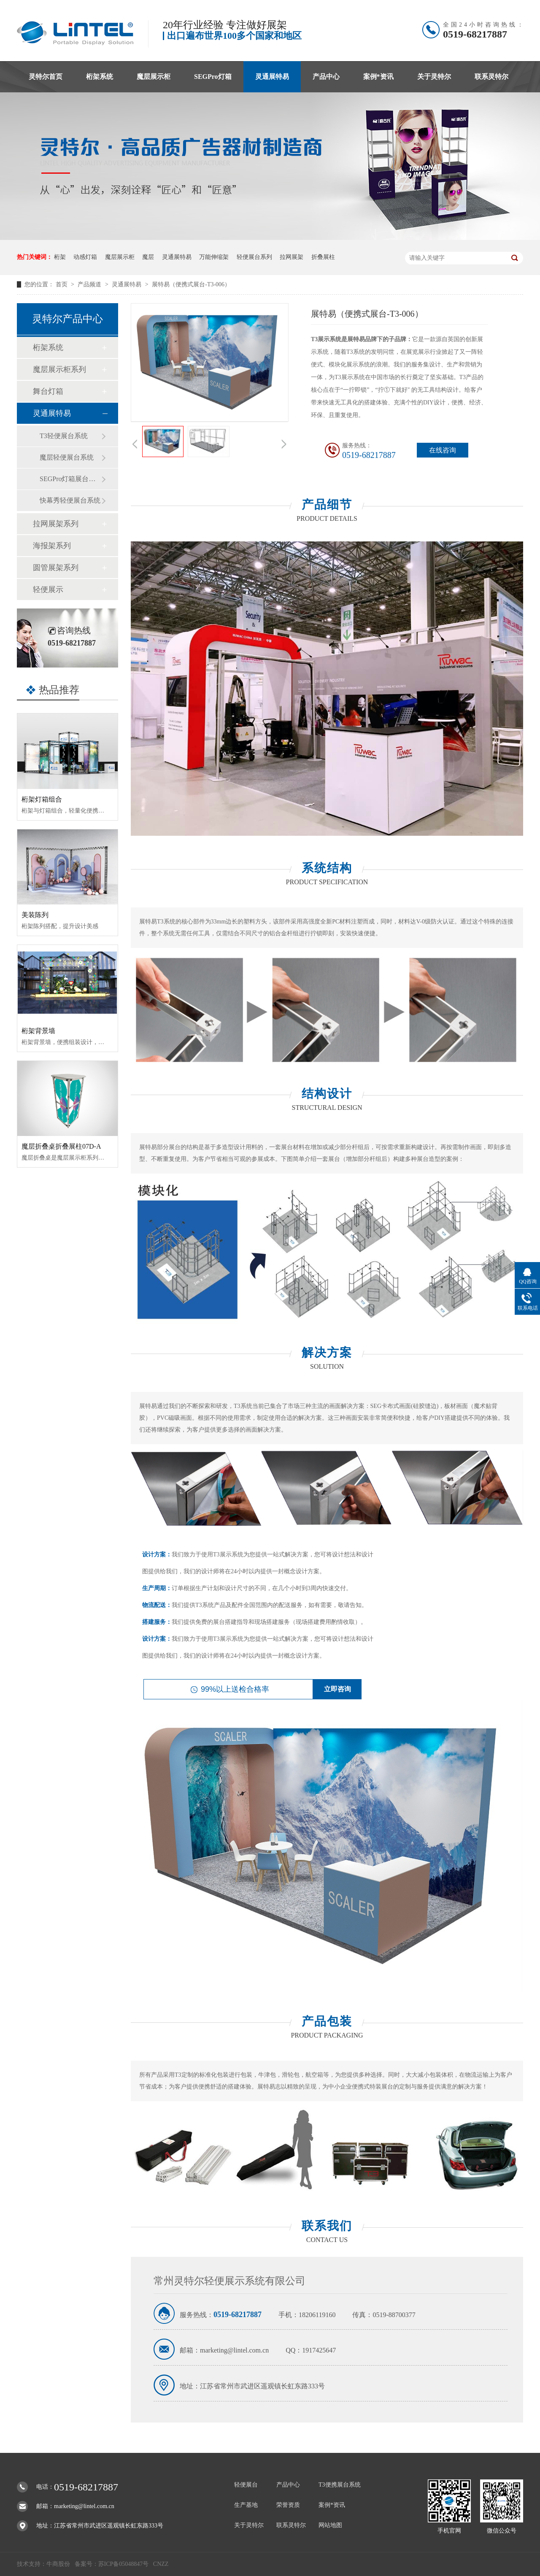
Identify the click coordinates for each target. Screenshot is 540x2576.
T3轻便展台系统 (64, 435)
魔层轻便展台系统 (67, 457)
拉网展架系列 (55, 524)
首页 (62, 284)
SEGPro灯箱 (213, 76)
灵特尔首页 (45, 76)
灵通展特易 (272, 76)
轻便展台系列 (254, 257)
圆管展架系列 (55, 567)
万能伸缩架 (214, 257)
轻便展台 (246, 2485)
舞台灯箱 (48, 391)
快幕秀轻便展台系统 (70, 500)
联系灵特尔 (491, 76)
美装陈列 (35, 914)
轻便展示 (48, 589)
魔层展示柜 (153, 76)
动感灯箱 (85, 257)
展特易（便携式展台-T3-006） (191, 284)
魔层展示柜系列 (59, 369)
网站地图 (330, 2525)
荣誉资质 (288, 2505)
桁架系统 (99, 76)
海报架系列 (52, 545)
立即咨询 (337, 1689)
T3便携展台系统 (340, 2485)
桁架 (60, 257)
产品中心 (326, 76)
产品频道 (90, 284)
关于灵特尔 (434, 76)
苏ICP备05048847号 (123, 2564)
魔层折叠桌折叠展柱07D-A (61, 1146)
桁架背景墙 (38, 1030)
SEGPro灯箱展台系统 (70, 478)
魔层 (148, 257)
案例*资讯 (378, 76)
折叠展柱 (323, 257)
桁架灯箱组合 (42, 799)
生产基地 (246, 2505)
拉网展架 (291, 257)
